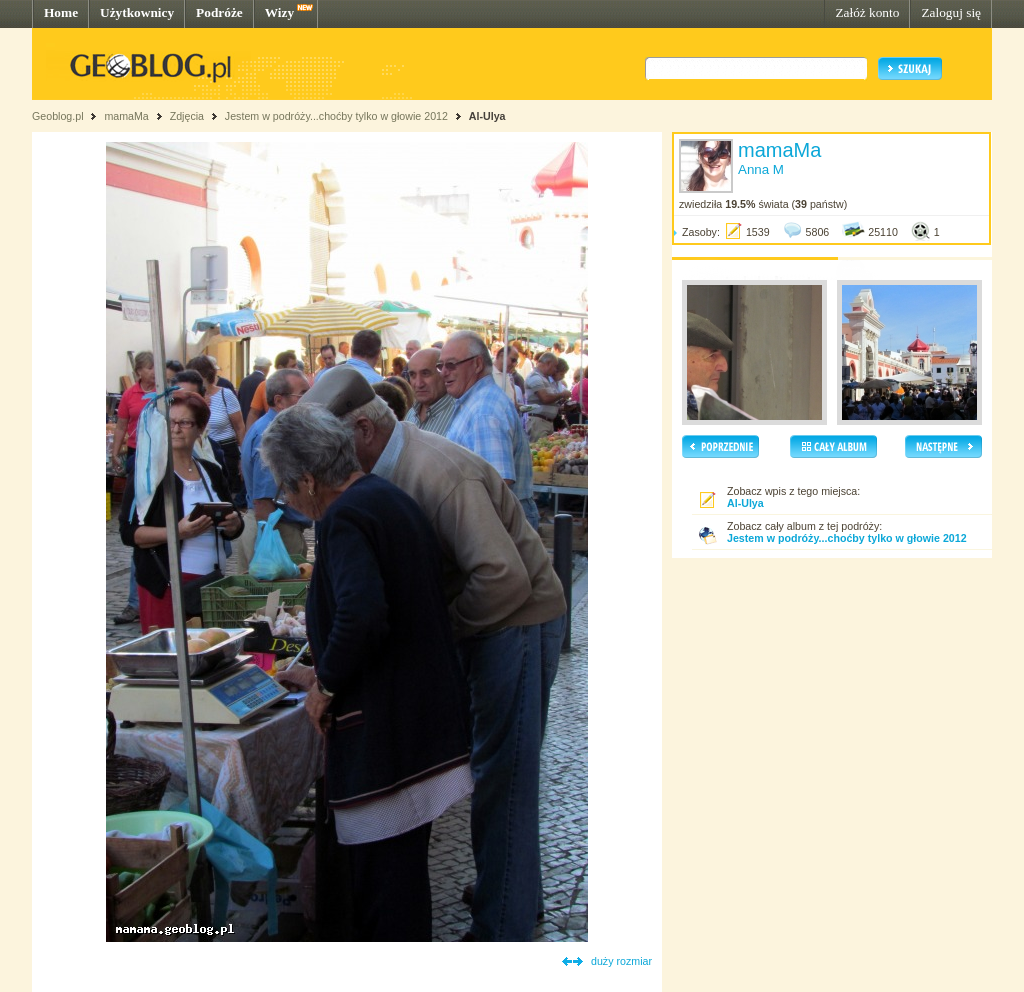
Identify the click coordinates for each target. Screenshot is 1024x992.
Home (61, 12)
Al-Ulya (487, 116)
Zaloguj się (951, 12)
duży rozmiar (621, 961)
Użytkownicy (137, 12)
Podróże (219, 12)
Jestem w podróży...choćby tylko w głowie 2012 (336, 116)
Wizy (279, 12)
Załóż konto (867, 12)
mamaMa (126, 116)
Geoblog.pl (58, 116)
